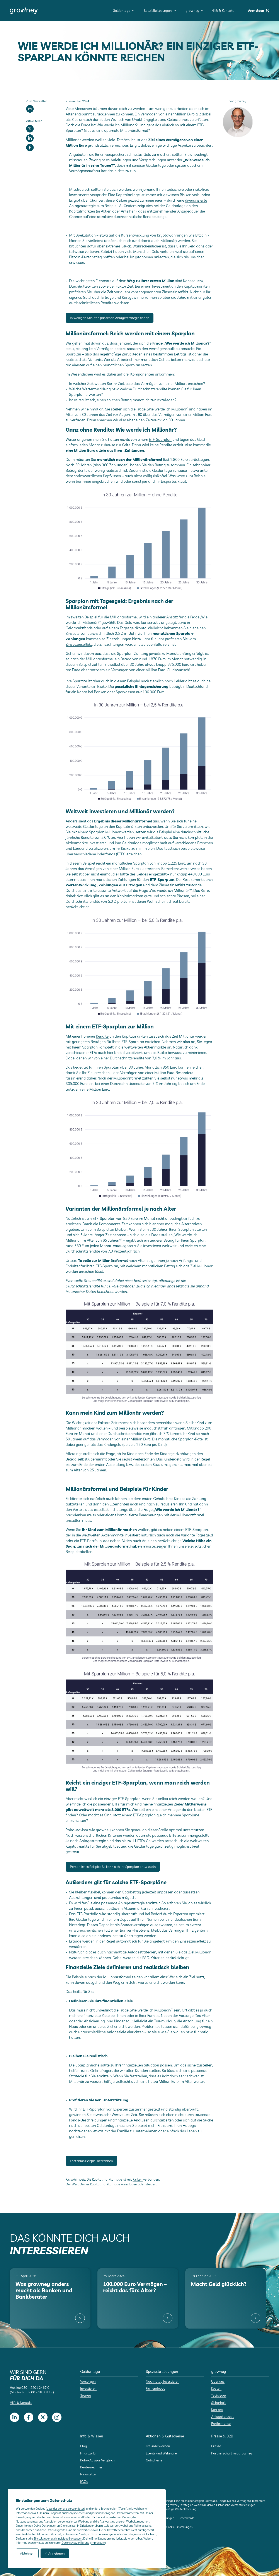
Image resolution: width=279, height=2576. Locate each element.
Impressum (98, 2542)
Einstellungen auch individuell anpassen (58, 2538)
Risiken (138, 2179)
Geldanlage (123, 11)
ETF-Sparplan (160, 439)
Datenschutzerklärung (75, 2542)
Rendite (102, 1036)
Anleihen (149, 1540)
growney (194, 11)
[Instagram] (56, 2417)
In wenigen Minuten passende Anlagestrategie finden (109, 318)
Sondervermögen (135, 1924)
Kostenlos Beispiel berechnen (91, 2161)
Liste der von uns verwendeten (66, 2508)
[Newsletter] (30, 109)
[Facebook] (30, 147)
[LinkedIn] (30, 138)
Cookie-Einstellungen (179, 2527)
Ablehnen (27, 2553)
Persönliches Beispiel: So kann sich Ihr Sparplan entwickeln (113, 1867)
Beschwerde (186, 2518)
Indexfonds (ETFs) (111, 854)
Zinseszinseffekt (79, 644)
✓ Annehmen (55, 2553)
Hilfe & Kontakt (222, 11)
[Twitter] (30, 128)
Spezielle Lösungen (160, 11)
